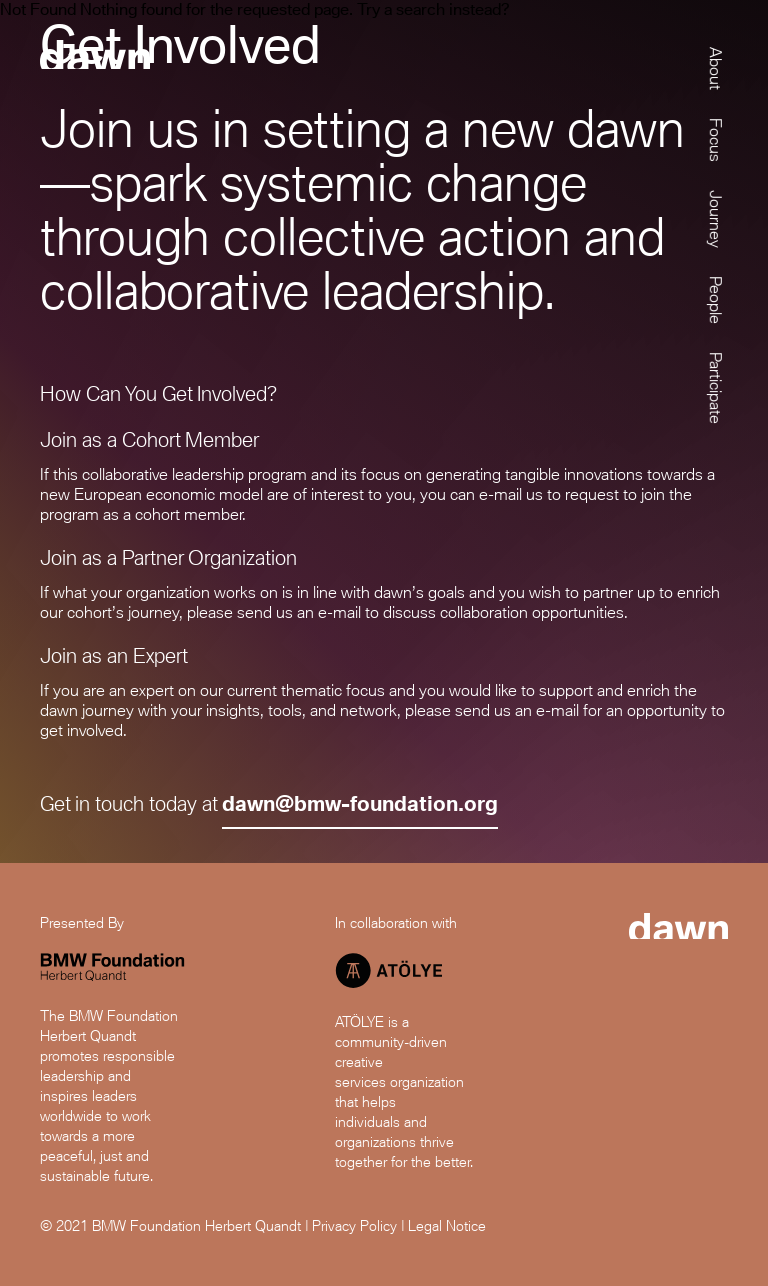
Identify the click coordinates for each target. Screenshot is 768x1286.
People (715, 300)
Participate (715, 388)
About (715, 68)
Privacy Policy (354, 1225)
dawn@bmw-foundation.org (360, 803)
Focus (715, 140)
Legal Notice (447, 1225)
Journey (715, 219)
